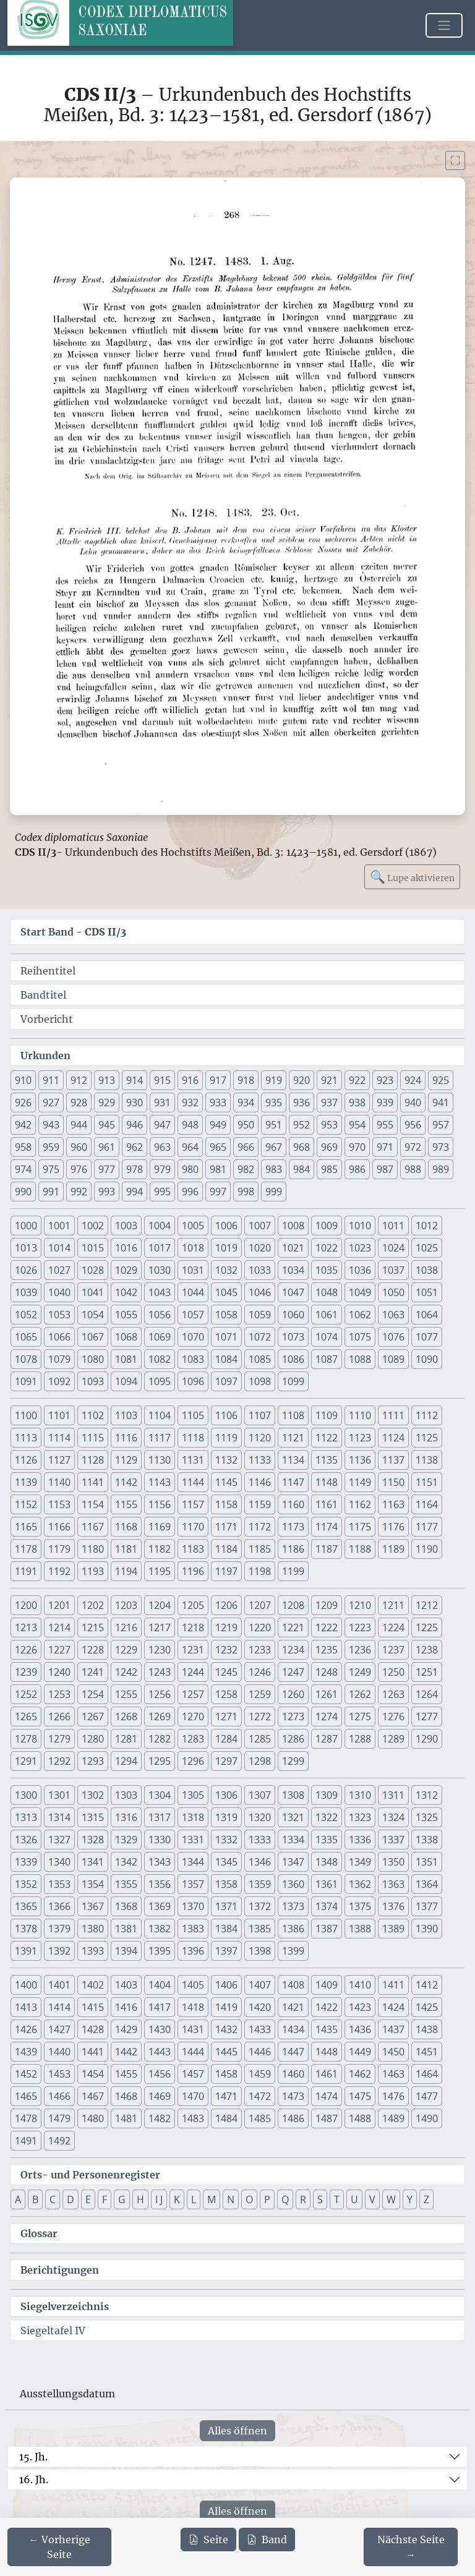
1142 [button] (126, 1482)
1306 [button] (226, 1795)
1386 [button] (293, 1928)
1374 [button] (326, 1906)
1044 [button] (193, 1292)
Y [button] (410, 2199)
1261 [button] (326, 1694)
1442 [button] (126, 2051)
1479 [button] (59, 2118)
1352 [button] (26, 1884)
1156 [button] (159, 1504)
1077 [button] (427, 1337)
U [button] (354, 2199)
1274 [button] (326, 1716)
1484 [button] (226, 2118)
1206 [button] (226, 1605)
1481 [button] (126, 2118)
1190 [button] (427, 1549)
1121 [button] (293, 1437)
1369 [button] (159, 1906)
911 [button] (51, 1080)
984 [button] (301, 1169)
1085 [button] (260, 1359)
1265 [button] (26, 1716)
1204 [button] (159, 1605)
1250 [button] (393, 1672)
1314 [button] (59, 1817)
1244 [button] (193, 1672)
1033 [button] (260, 1270)
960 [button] (79, 1147)
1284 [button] (226, 1739)
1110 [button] (360, 1415)
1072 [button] (260, 1337)
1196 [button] (193, 1571)
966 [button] (246, 1147)
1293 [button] (93, 1761)
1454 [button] (93, 2074)
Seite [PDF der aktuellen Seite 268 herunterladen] (208, 2539)
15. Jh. (33, 2456)
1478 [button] (26, 2118)
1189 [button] (393, 1549)
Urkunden (45, 1055)
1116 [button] (126, 1437)
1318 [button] (193, 1817)
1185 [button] (260, 1549)
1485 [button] (260, 2118)
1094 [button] (126, 1381)
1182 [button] (159, 1549)
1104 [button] (159, 1415)
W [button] (391, 2199)
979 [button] (162, 1169)
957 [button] (440, 1125)
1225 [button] (427, 1627)
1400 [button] (26, 1985)
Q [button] (285, 2199)
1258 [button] (226, 1694)
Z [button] (426, 2199)
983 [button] (273, 1169)
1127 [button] (59, 1460)
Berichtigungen (59, 2270)
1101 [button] (59, 1415)
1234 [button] (293, 1650)
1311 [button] (393, 1795)
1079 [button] (59, 1359)
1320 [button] (260, 1817)
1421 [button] (293, 2007)
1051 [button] (427, 1292)
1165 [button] (26, 1526)
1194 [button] (126, 1571)
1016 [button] (126, 1248)
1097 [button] (226, 1381)
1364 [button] (427, 1884)
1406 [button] (226, 1985)
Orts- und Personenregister (90, 2175)
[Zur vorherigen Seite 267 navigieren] (59, 2547)
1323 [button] (360, 1817)
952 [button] (301, 1125)
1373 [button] (293, 1906)
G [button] (122, 2199)
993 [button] (106, 1191)
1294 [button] (126, 1761)
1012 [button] (427, 1225)
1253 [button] (59, 1694)
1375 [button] (360, 1906)
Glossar (39, 2233)
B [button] (35, 2199)
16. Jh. (33, 2479)
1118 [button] (193, 1437)
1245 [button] (226, 1672)
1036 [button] (360, 1270)
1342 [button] (126, 1862)
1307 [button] (260, 1795)
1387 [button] (326, 1928)
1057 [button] (193, 1314)
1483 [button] (193, 2118)
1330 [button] (159, 1839)
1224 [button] (393, 1627)
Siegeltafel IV (52, 2330)
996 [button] (190, 1191)
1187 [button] (326, 1549)
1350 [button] (393, 1862)
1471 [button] (226, 2096)
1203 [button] (126, 1605)
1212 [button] (427, 1605)
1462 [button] (360, 2074)
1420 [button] (260, 2007)
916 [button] (190, 1080)
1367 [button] (93, 1906)
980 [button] (190, 1169)
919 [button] (273, 1080)
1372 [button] (260, 1906)
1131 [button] (193, 1460)
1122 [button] (326, 1437)
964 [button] (190, 1147)
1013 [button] (26, 1248)
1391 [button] (26, 1951)
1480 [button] (93, 2118)
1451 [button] (427, 2051)
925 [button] (440, 1080)
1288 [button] (360, 1739)
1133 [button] (260, 1460)
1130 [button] (159, 1460)
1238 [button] (427, 1650)
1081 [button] (126, 1359)
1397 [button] (226, 1951)
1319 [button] (226, 1817)
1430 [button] (159, 2029)
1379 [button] (59, 1928)
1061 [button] (326, 1314)
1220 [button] (260, 1627)
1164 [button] (427, 1504)
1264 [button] (427, 1694)
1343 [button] (159, 1862)
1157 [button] (193, 1504)
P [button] (267, 2199)
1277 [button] (427, 1716)
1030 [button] (159, 1270)
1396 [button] (193, 1951)
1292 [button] (59, 1761)
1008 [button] (293, 1225)
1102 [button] (93, 1415)
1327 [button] (59, 1839)
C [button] (52, 2199)
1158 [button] (226, 1504)
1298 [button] (260, 1761)
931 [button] (162, 1102)
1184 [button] (226, 1549)
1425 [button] (427, 2007)
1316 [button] (126, 1817)
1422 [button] (326, 2007)
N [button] (230, 2199)
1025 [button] (427, 1248)
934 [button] (246, 1102)
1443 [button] (159, 2051)
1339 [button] (26, 1862)
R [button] (303, 2199)
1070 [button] (193, 1337)
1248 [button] (326, 1672)
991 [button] (51, 1191)
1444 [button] (193, 2051)
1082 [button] (159, 1359)
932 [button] (190, 1102)
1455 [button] (126, 2074)
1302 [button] (93, 1795)
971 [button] (385, 1147)
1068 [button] (126, 1337)
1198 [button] (260, 1571)
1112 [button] (427, 1415)
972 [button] (412, 1147)
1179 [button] (59, 1549)
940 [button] (412, 1102)
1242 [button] (126, 1672)
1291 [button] (26, 1761)
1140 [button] (59, 1482)
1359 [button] (260, 1884)
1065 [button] (26, 1337)
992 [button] (79, 1191)
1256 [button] (159, 1694)
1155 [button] (126, 1504)
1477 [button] (427, 2096)
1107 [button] (260, 1415)
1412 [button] (427, 1985)
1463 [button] (393, 2074)
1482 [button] (159, 2118)
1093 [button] (93, 1381)
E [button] (88, 2199)
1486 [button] (293, 2118)
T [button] (337, 2199)
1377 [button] (427, 1906)
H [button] (140, 2199)
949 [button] (218, 1125)
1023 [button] (360, 1248)
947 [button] (162, 1125)
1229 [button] (126, 1650)
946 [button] (134, 1125)
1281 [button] (126, 1739)
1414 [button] (59, 2007)
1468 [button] (126, 2096)
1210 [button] (360, 1605)
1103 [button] (126, 1415)
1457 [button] (193, 2074)
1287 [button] (326, 1739)
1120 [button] (260, 1437)
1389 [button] (393, 1928)
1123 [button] (360, 1437)
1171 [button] (226, 1526)
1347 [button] (293, 1862)
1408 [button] (293, 1985)
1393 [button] (93, 1951)
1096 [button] (193, 1381)
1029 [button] (126, 1270)
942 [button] (23, 1125)
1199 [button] (293, 1571)
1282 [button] (159, 1739)
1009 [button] (326, 1225)
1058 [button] (226, 1314)
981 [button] (218, 1169)
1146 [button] (260, 1482)
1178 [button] (26, 1549)
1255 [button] (126, 1694)
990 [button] (23, 1191)
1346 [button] (260, 1862)
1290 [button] (427, 1739)
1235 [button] (326, 1650)
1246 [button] (260, 1672)
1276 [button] (393, 1716)
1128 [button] (93, 1460)
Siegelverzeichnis (64, 2306)
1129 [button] (126, 1460)
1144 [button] (193, 1482)
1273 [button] (293, 1716)
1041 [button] (93, 1292)
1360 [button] (293, 1884)
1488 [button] (360, 2118)
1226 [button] (26, 1650)
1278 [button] (26, 1739)
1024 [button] (393, 1248)
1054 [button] (93, 1314)
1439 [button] (26, 2051)
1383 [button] (193, 1928)
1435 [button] (326, 2029)
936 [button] (301, 1102)
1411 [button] (393, 1985)
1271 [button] (226, 1716)
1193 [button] (93, 1571)
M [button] (211, 2199)
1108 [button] (293, 1415)
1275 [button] (360, 1716)
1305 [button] (193, 1795)
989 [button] (440, 1169)
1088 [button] (360, 1359)
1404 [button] (159, 1985)
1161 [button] (326, 1504)
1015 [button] (93, 1248)
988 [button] (412, 1169)
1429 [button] (126, 2029)
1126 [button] (26, 1460)
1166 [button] (59, 1526)
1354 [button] (93, 1884)
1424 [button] (393, 2007)
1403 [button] (126, 1985)
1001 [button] (59, 1225)
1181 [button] (126, 1549)
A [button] (18, 2199)
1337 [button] (393, 1839)
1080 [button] (93, 1359)
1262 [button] (360, 1694)
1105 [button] (193, 1415)
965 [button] (218, 1147)
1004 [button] (159, 1225)
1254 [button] (93, 1694)
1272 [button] (260, 1716)
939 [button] (385, 1102)
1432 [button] (226, 2029)
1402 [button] (93, 1985)
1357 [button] (193, 1884)
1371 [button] (226, 1906)
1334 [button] (293, 1839)
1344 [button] (193, 1862)
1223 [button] (360, 1627)
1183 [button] (193, 1549)
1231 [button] (193, 1650)
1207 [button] (260, 1605)
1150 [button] (393, 1482)
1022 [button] (326, 1248)
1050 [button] (393, 1292)
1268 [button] (126, 1716)
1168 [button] (126, 1526)
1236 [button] (360, 1650)
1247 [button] (293, 1672)
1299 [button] (293, 1761)
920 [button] (301, 1080)
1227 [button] (59, 1650)
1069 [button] (159, 1337)
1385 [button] (260, 1928)
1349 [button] (360, 1862)
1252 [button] (26, 1694)
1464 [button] (427, 2074)
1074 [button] (326, 1337)
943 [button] (51, 1125)
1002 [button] (93, 1225)
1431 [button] (193, 2029)
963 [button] (162, 1147)
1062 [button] (360, 1314)
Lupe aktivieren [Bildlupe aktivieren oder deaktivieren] (412, 876)
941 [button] (440, 1102)
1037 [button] (393, 1270)
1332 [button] (226, 1839)
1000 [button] (26, 1225)
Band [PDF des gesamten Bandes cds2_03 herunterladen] (267, 2539)
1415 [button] (93, 2007)
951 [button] (273, 1125)
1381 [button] (126, 1928)
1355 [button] (126, 1884)
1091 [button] (26, 1381)
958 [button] (23, 1147)
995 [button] (162, 1191)
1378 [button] (26, 1928)
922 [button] (357, 1080)
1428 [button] (93, 2029)
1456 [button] (159, 2074)
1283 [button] (193, 1739)
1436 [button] (360, 2029)
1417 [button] (159, 2007)
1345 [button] (226, 1862)
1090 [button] (427, 1359)
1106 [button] (226, 1415)
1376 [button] (393, 1906)
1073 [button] (293, 1337)
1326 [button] (26, 1839)
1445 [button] (226, 2051)
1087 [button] (326, 1359)
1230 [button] (159, 1650)
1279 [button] (59, 1739)
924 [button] (412, 1080)
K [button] (177, 2199)
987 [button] (385, 1169)
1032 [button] (226, 1270)
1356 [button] (159, 1884)
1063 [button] (393, 1314)
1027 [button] (59, 1270)
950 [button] (246, 1125)
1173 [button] (293, 1526)
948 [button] (190, 1125)
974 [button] (23, 1169)
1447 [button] (293, 2051)
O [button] (249, 2199)
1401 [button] (59, 1985)
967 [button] (273, 1147)
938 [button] (357, 1102)
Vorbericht (46, 1019)
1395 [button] (159, 1951)
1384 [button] (226, 1928)
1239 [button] (26, 1672)
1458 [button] (226, 2074)
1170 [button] (193, 1526)
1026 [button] (26, 1270)
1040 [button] (59, 1292)
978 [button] (134, 1169)
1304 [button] (159, 1795)
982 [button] (246, 1169)
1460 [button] (293, 2074)
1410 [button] (360, 1985)
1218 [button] (193, 1627)
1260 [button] (293, 1694)
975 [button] (51, 1169)
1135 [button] (326, 1460)
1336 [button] (360, 1839)
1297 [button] (226, 1761)
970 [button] (357, 1147)
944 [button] (79, 1125)
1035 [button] (326, 1270)
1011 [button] (393, 1225)
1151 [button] (427, 1482)
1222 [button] (326, 1627)
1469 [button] (159, 2096)
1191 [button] (26, 1571)
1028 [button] (93, 1270)
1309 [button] (326, 1795)
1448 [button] (326, 2051)
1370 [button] (193, 1906)
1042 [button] (126, 1292)
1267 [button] (93, 1716)
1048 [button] (326, 1292)
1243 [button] (159, 1672)
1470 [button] (193, 2096)
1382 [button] (159, 1928)
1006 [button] (226, 1225)
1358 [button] (226, 1884)
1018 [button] (193, 1248)
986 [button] (357, 1169)
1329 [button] (126, 1839)
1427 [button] (59, 2029)
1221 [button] (293, 1627)
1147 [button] (293, 1482)
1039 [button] (26, 1292)
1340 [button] (59, 1862)
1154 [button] (93, 1504)
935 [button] (273, 1102)
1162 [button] (360, 1504)
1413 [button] (26, 2007)
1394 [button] (126, 1951)
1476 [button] (393, 2096)
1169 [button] (159, 1526)
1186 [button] (293, 1549)
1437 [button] (393, 2029)
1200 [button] (26, 1605)
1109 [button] (326, 1415)
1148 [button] (326, 1482)
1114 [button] (59, 1437)
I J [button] (159, 2199)
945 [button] (106, 1125)
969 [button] (329, 1147)
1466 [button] (59, 2096)
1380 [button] (93, 1928)
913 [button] (106, 1080)
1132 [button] (226, 1460)
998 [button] (246, 1191)
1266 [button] (59, 1716)
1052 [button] (26, 1314)
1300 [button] (26, 1795)
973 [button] (440, 1147)
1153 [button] (59, 1504)
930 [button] (134, 1102)
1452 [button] (26, 2074)
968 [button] (301, 1147)
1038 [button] (427, 1270)
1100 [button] (26, 1415)
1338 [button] (427, 1839)
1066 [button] (59, 1337)
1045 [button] (226, 1292)
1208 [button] (293, 1605)
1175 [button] (360, 1526)
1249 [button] (360, 1672)
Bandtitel (43, 995)
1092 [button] (59, 1381)
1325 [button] (427, 1817)
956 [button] (412, 1125)
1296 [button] (193, 1761)
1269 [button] (159, 1716)
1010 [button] (360, 1225)
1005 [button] (193, 1225)
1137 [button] (393, 1460)
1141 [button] (93, 1482)
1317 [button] (159, 1817)
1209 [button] (326, 1605)
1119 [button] (226, 1437)
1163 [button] (393, 1504)
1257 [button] (193, 1694)
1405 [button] (193, 1985)
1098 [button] (260, 1381)
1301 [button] (59, 1795)
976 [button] (79, 1169)
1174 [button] (326, 1526)
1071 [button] (226, 1337)
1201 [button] (59, 1605)
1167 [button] (93, 1526)
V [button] (372, 2199)
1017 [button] (159, 1248)
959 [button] (51, 1147)
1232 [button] (226, 1650)
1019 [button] (226, 1248)
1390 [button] (427, 1928)
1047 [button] (293, 1292)
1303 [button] (126, 1795)
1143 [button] (159, 1482)
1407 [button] (260, 1985)
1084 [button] (226, 1359)
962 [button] (134, 1147)
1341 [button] (93, 1862)
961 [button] (106, 1147)
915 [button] (162, 1080)
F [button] (104, 2199)
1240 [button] (59, 1672)
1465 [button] (26, 2096)
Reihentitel (47, 971)
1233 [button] (260, 1650)
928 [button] (79, 1102)
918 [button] (246, 1080)
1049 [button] (360, 1292)
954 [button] (357, 1125)
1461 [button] (326, 2074)
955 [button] (385, 1125)
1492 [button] (59, 2140)
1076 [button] (393, 1337)
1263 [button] (393, 1694)
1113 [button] (26, 1437)
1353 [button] (59, 1884)
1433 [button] (260, 2029)
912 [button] (79, 1080)
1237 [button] (393, 1650)
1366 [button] (59, 1906)
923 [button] (385, 1080)
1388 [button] (360, 1928)
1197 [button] (226, 1571)
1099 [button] (293, 1381)
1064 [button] (427, 1314)
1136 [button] (360, 1460)
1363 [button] (393, 1884)
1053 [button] (59, 1314)
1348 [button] (326, 1862)
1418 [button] (193, 2007)
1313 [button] (26, 1817)
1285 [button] (260, 1739)
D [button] (70, 2199)
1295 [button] (159, 1761)
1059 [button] (260, 1314)
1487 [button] (326, 2118)
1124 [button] (393, 1437)
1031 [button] (193, 1270)
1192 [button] (59, 1571)
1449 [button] (360, 2051)
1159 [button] (260, 1504)
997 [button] (218, 1191)
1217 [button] (159, 1627)
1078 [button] (26, 1359)
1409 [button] (326, 1985)
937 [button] (329, 1102)
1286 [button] (293, 1739)
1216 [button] (126, 1627)
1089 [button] (393, 1359)
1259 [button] (260, 1694)
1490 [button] (427, 2118)
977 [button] (106, 1169)
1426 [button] (26, 2029)
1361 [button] (326, 1884)
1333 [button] (260, 1839)
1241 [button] (93, 1672)
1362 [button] (360, 1884)
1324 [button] (393, 1817)
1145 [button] (226, 1482)
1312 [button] (427, 1795)
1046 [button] (260, 1292)
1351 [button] (427, 1862)
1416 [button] (126, 2007)
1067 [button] (93, 1337)
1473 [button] (293, 2096)
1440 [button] (59, 2051)
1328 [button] (93, 1839)
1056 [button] (159, 1314)
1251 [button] (427, 1672)
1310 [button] (360, 1795)
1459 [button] (260, 2074)
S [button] (320, 2199)
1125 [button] (427, 1437)
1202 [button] (93, 1605)
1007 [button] (260, 1225)
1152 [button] (26, 1504)
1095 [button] (159, 1381)
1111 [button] (393, 1415)
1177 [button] (427, 1526)
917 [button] (218, 1080)
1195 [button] (159, 1571)
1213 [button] (26, 1627)
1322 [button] (326, 1817)
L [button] (193, 2199)
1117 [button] (159, 1437)
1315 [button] (93, 1817)
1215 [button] (93, 1627)
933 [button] (218, 1102)
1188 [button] (360, 1549)
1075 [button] (360, 1337)
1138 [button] (427, 1460)
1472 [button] (260, 2096)
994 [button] (134, 1191)
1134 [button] (293, 1460)
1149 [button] (360, 1482)
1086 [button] (293, 1359)
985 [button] (329, 1169)
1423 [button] (360, 2007)
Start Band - (73, 932)
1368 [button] (126, 1906)
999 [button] (273, 1191)
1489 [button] (393, 2118)
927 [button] (51, 1102)
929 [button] (106, 1102)
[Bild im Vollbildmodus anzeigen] (455, 160)
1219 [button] (226, 1627)
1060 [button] (293, 1314)
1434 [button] (293, 2029)
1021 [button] (293, 1248)
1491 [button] (26, 2140)
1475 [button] (360, 2096)
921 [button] (329, 1080)
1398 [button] (260, 1951)
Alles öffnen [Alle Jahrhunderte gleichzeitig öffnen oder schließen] (237, 2431)
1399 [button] (293, 1951)
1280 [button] (93, 1739)
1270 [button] (193, 1716)
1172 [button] (260, 1526)
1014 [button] (59, 1248)
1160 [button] (293, 1504)
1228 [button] (93, 1650)
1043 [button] (159, 1292)
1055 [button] (126, 1314)
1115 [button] (93, 1437)
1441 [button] (93, 2051)
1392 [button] (59, 1951)
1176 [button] (393, 1526)
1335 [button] (326, 1839)
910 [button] (23, 1080)
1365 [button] (26, 1906)
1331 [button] (193, 1839)
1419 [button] (226, 2007)
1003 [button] (126, 1225)
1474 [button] (326, 2096)
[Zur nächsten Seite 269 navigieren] (411, 2547)
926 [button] (23, 1102)
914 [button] (134, 1080)
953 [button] (329, 1125)
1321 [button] (293, 1817)
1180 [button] (93, 1549)
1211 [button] (393, 1605)
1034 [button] (293, 1270)
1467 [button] (93, 2096)
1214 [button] (59, 1627)
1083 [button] (193, 1359)
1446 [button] (260, 2051)
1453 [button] (59, 2074)
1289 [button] (393, 1739)
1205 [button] (193, 1605)
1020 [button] (260, 1248)
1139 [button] (26, 1482)
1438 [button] (427, 2029)
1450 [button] (393, 2051)
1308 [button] (293, 1795)
